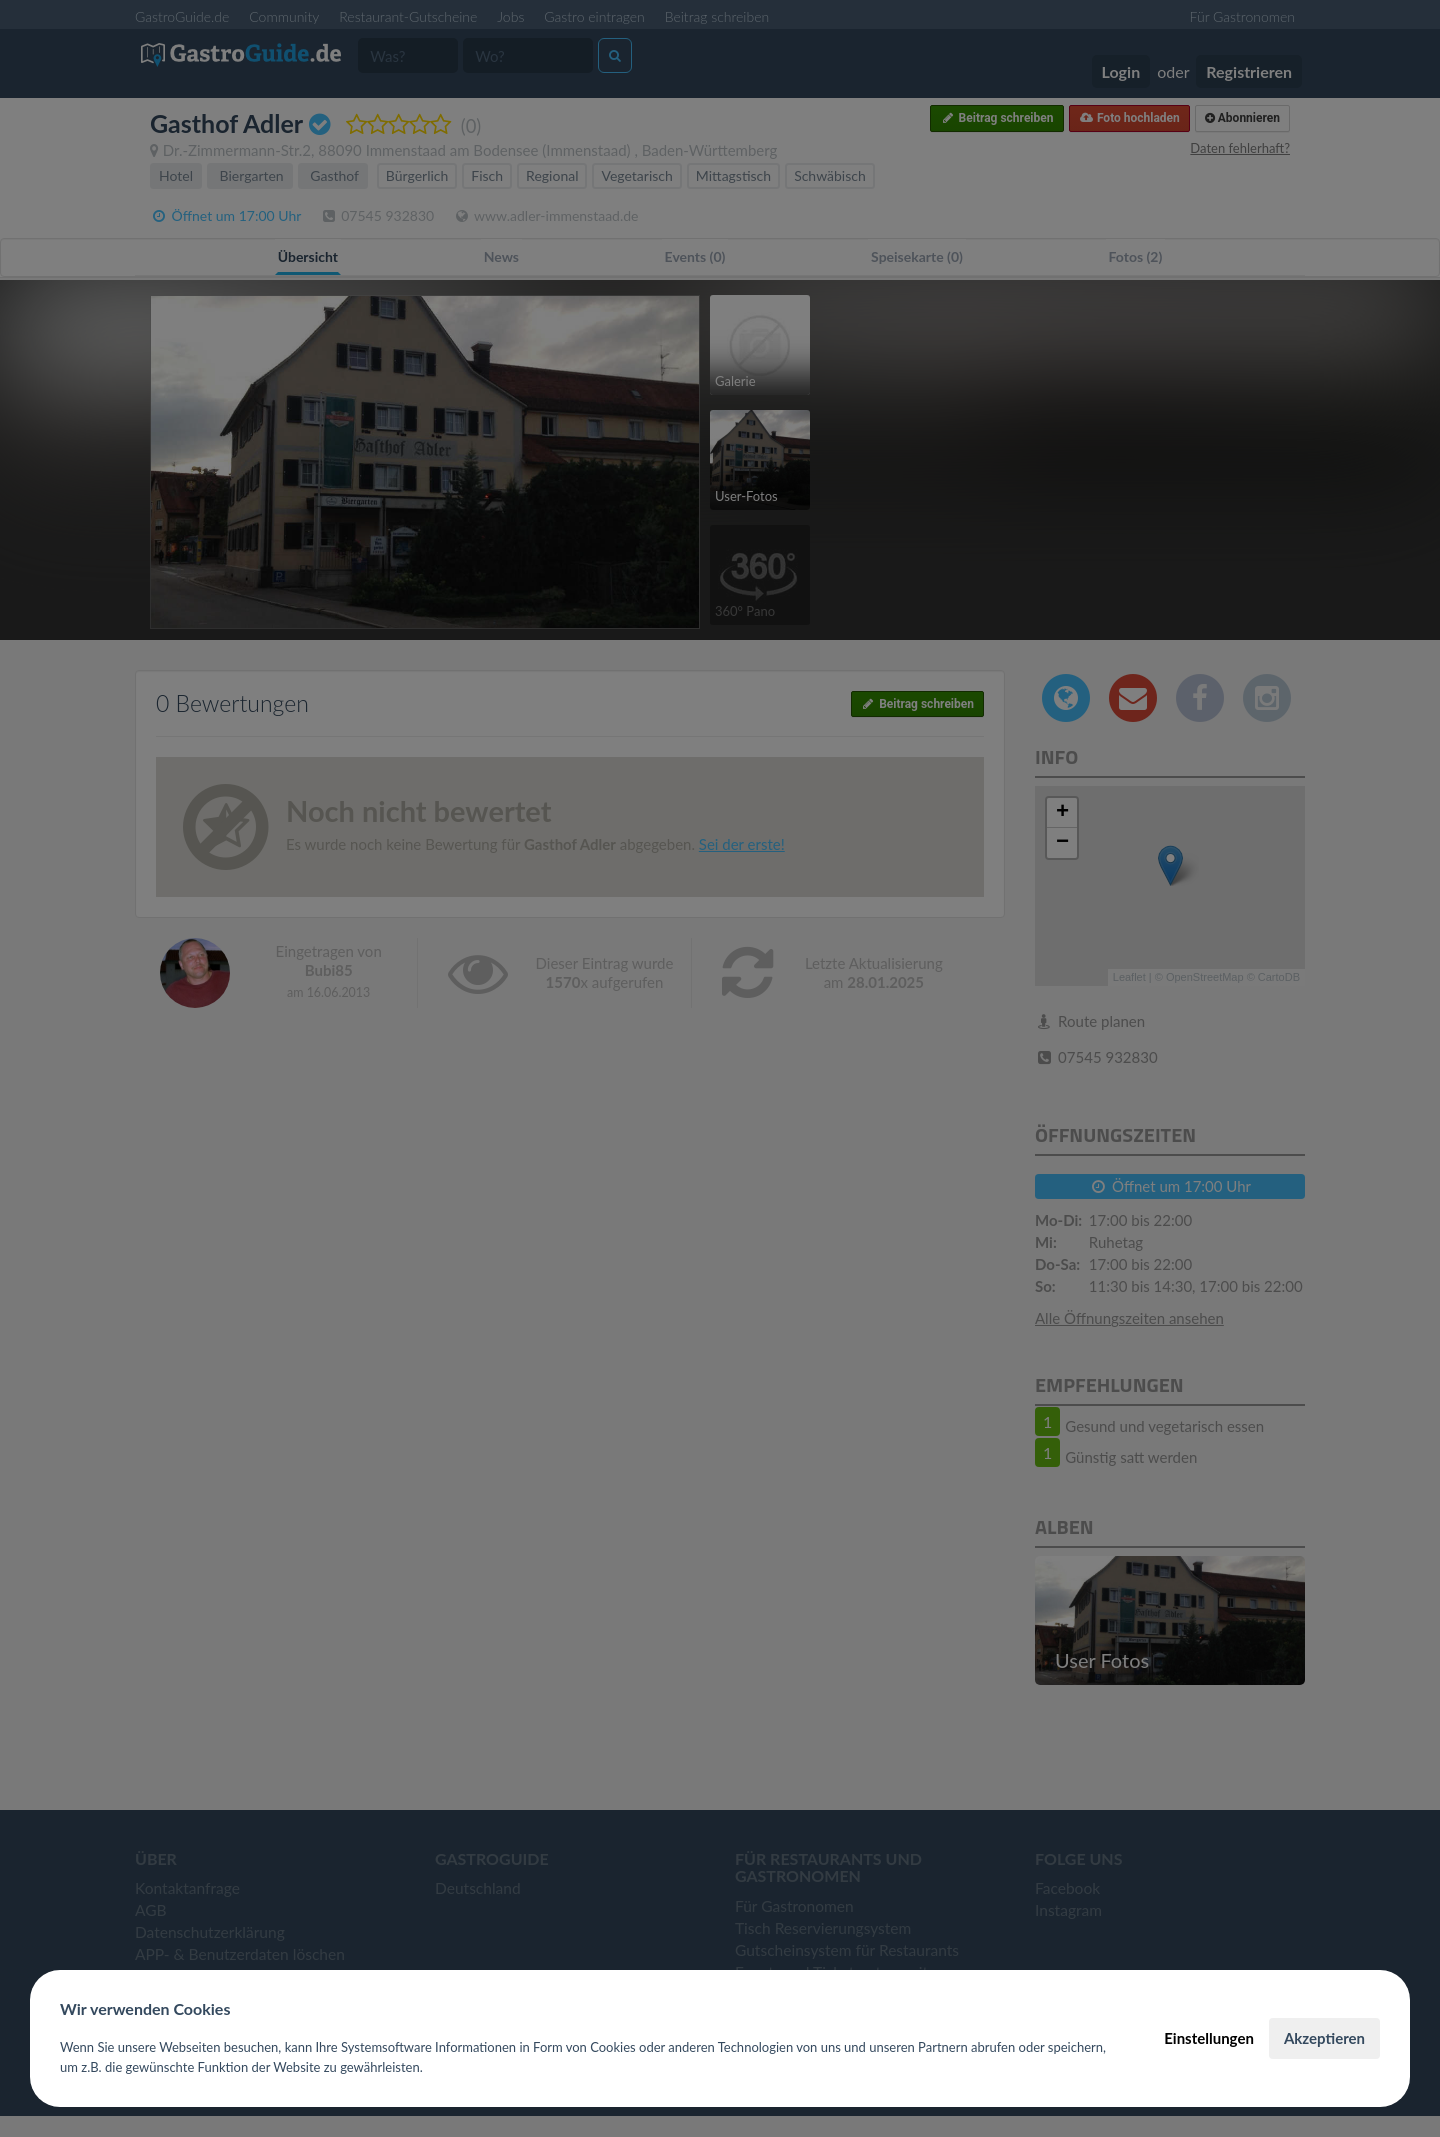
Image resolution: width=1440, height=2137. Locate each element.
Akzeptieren (1324, 2038)
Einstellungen (1209, 2038)
